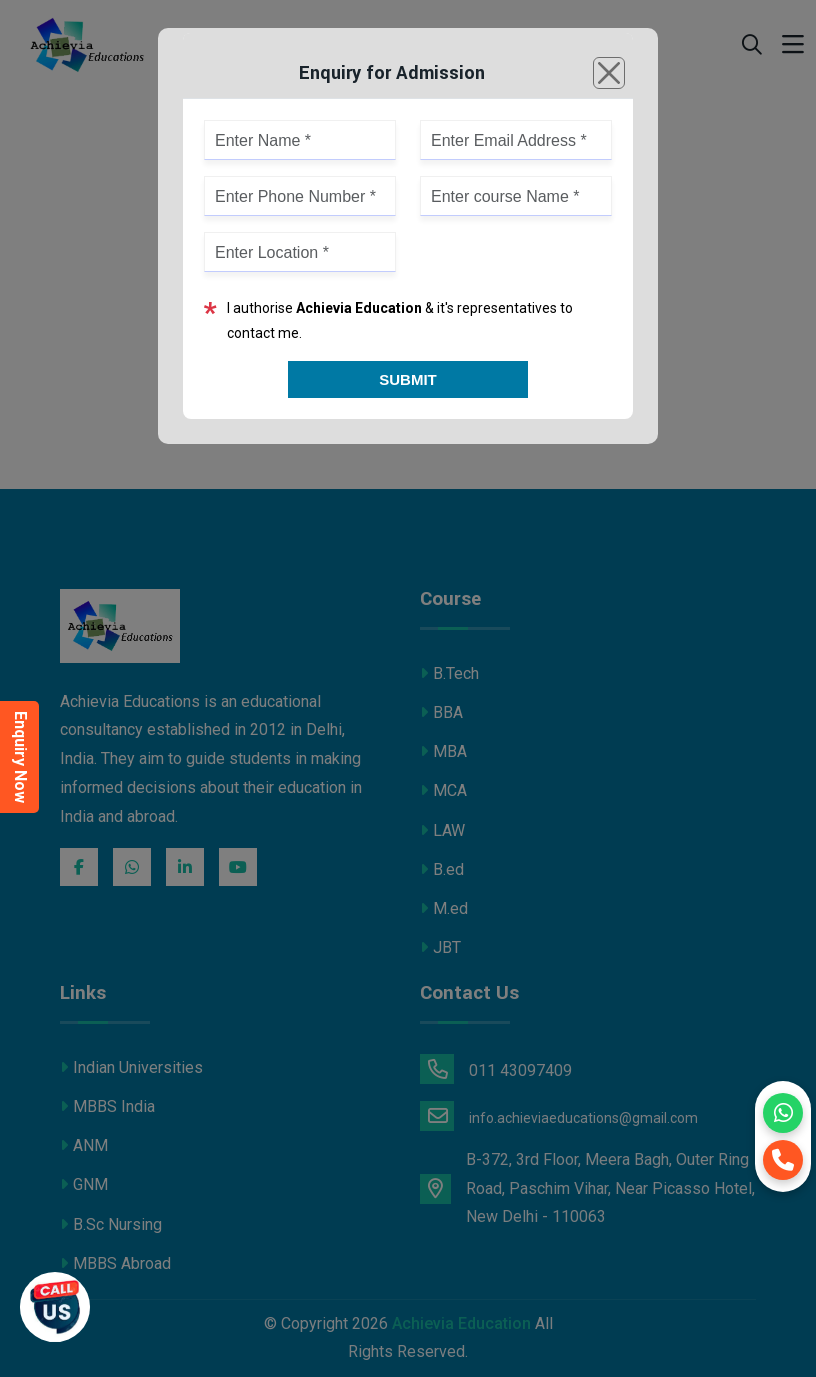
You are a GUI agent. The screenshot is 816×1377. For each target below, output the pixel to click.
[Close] (609, 73)
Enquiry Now (20, 757)
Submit (408, 379)
